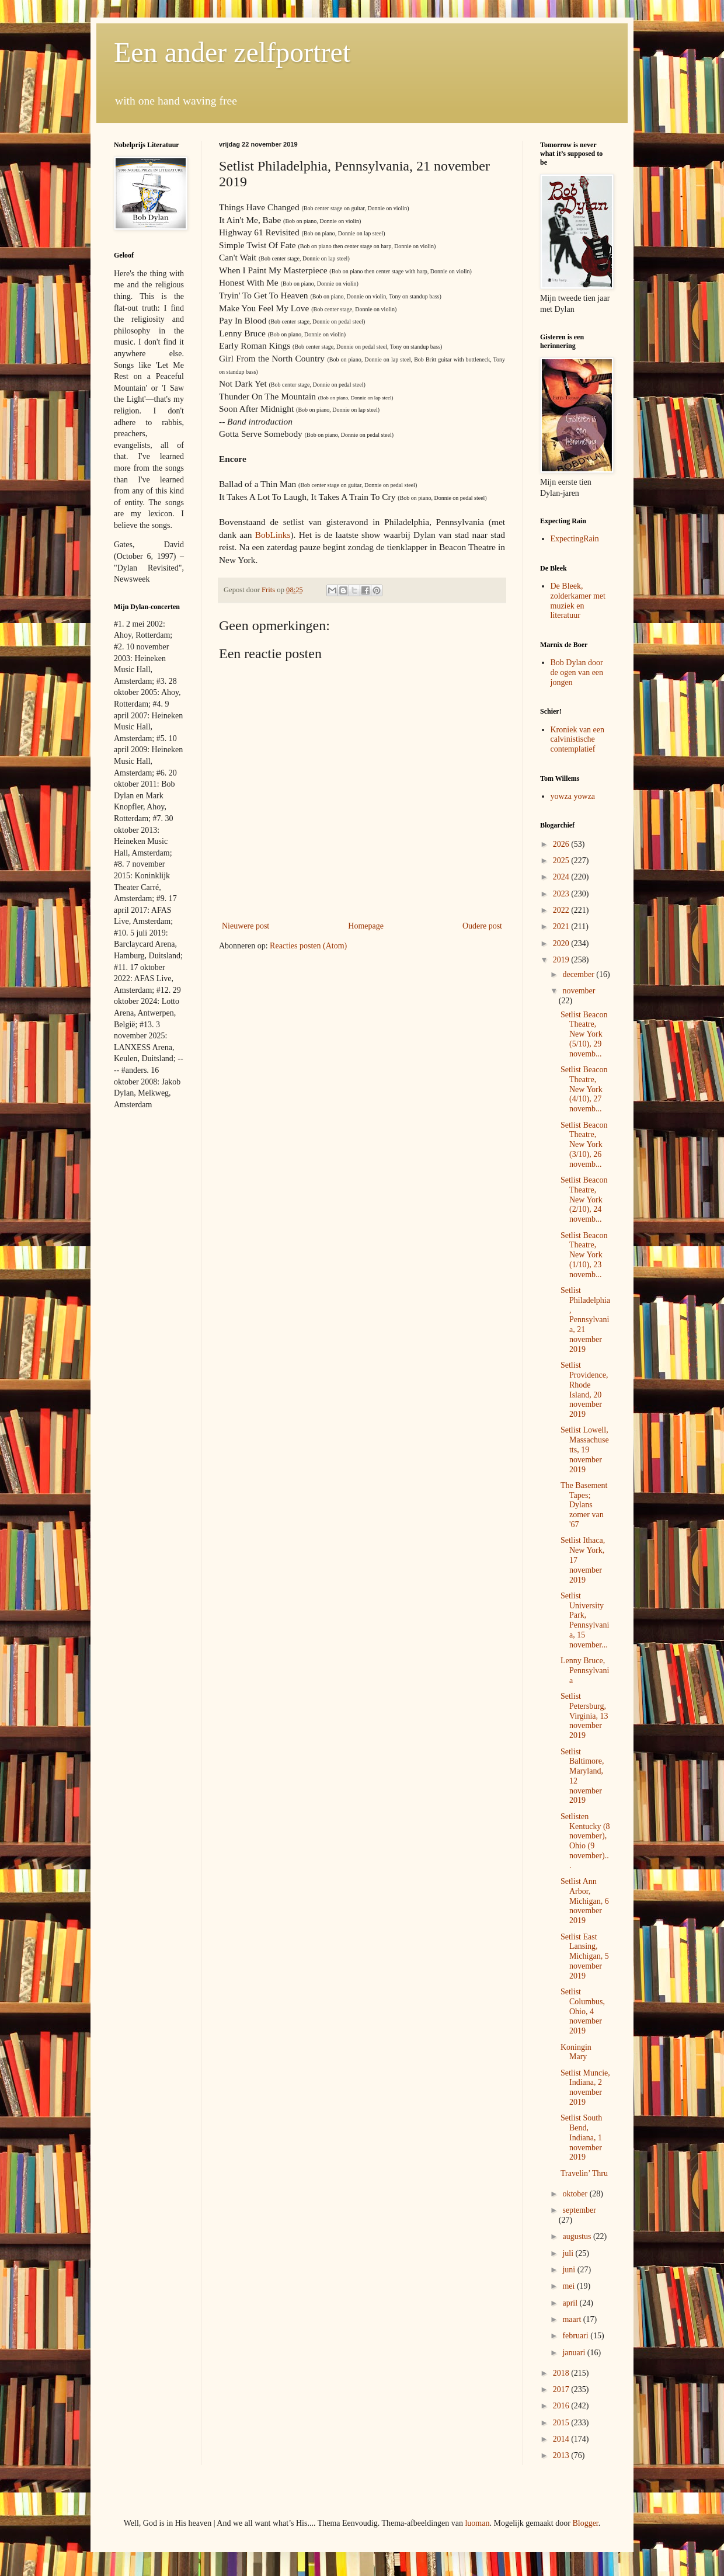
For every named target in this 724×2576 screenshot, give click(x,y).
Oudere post (482, 926)
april (570, 2303)
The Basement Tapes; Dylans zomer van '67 (584, 1505)
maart (572, 2319)
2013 (562, 2455)
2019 (562, 959)
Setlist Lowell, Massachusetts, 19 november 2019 (585, 1449)
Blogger (585, 2523)
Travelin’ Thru (584, 2173)
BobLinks (273, 535)
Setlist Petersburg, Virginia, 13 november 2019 (584, 1716)
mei (569, 2286)
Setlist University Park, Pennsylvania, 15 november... (585, 1620)
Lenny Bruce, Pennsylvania (585, 1670)
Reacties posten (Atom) (308, 945)
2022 (562, 910)
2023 (562, 893)
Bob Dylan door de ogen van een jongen (577, 672)
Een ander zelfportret (232, 52)
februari (576, 2335)
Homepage (366, 926)
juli (568, 2253)
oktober (575, 2193)
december (579, 974)
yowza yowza (573, 796)
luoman (477, 2523)
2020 (562, 943)
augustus (577, 2236)
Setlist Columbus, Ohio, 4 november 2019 (583, 2011)
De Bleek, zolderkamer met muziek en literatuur (578, 601)
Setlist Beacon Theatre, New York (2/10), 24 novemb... (584, 1199)
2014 (562, 2439)
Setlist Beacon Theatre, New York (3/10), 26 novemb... (584, 1145)
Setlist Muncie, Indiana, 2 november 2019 (585, 2087)
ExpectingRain (575, 538)
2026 (562, 844)
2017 (562, 2389)
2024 (562, 876)
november (578, 990)
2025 (562, 860)
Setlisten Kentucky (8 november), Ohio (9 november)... (585, 1841)
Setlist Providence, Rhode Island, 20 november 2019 (584, 1390)
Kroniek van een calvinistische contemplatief (578, 739)
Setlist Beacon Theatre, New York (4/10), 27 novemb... (584, 1089)
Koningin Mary (576, 2052)
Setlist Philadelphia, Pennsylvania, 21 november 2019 (585, 1320)
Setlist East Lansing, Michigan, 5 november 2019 (585, 1956)
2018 (562, 2373)
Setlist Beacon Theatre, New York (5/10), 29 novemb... (584, 1034)
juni (569, 2269)
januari (574, 2352)
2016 (562, 2405)
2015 (562, 2422)
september (579, 2210)
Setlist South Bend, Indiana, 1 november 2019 (581, 2137)
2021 (562, 926)
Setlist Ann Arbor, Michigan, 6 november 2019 (585, 1901)
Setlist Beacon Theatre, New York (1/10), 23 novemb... (584, 1255)
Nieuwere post (245, 926)
